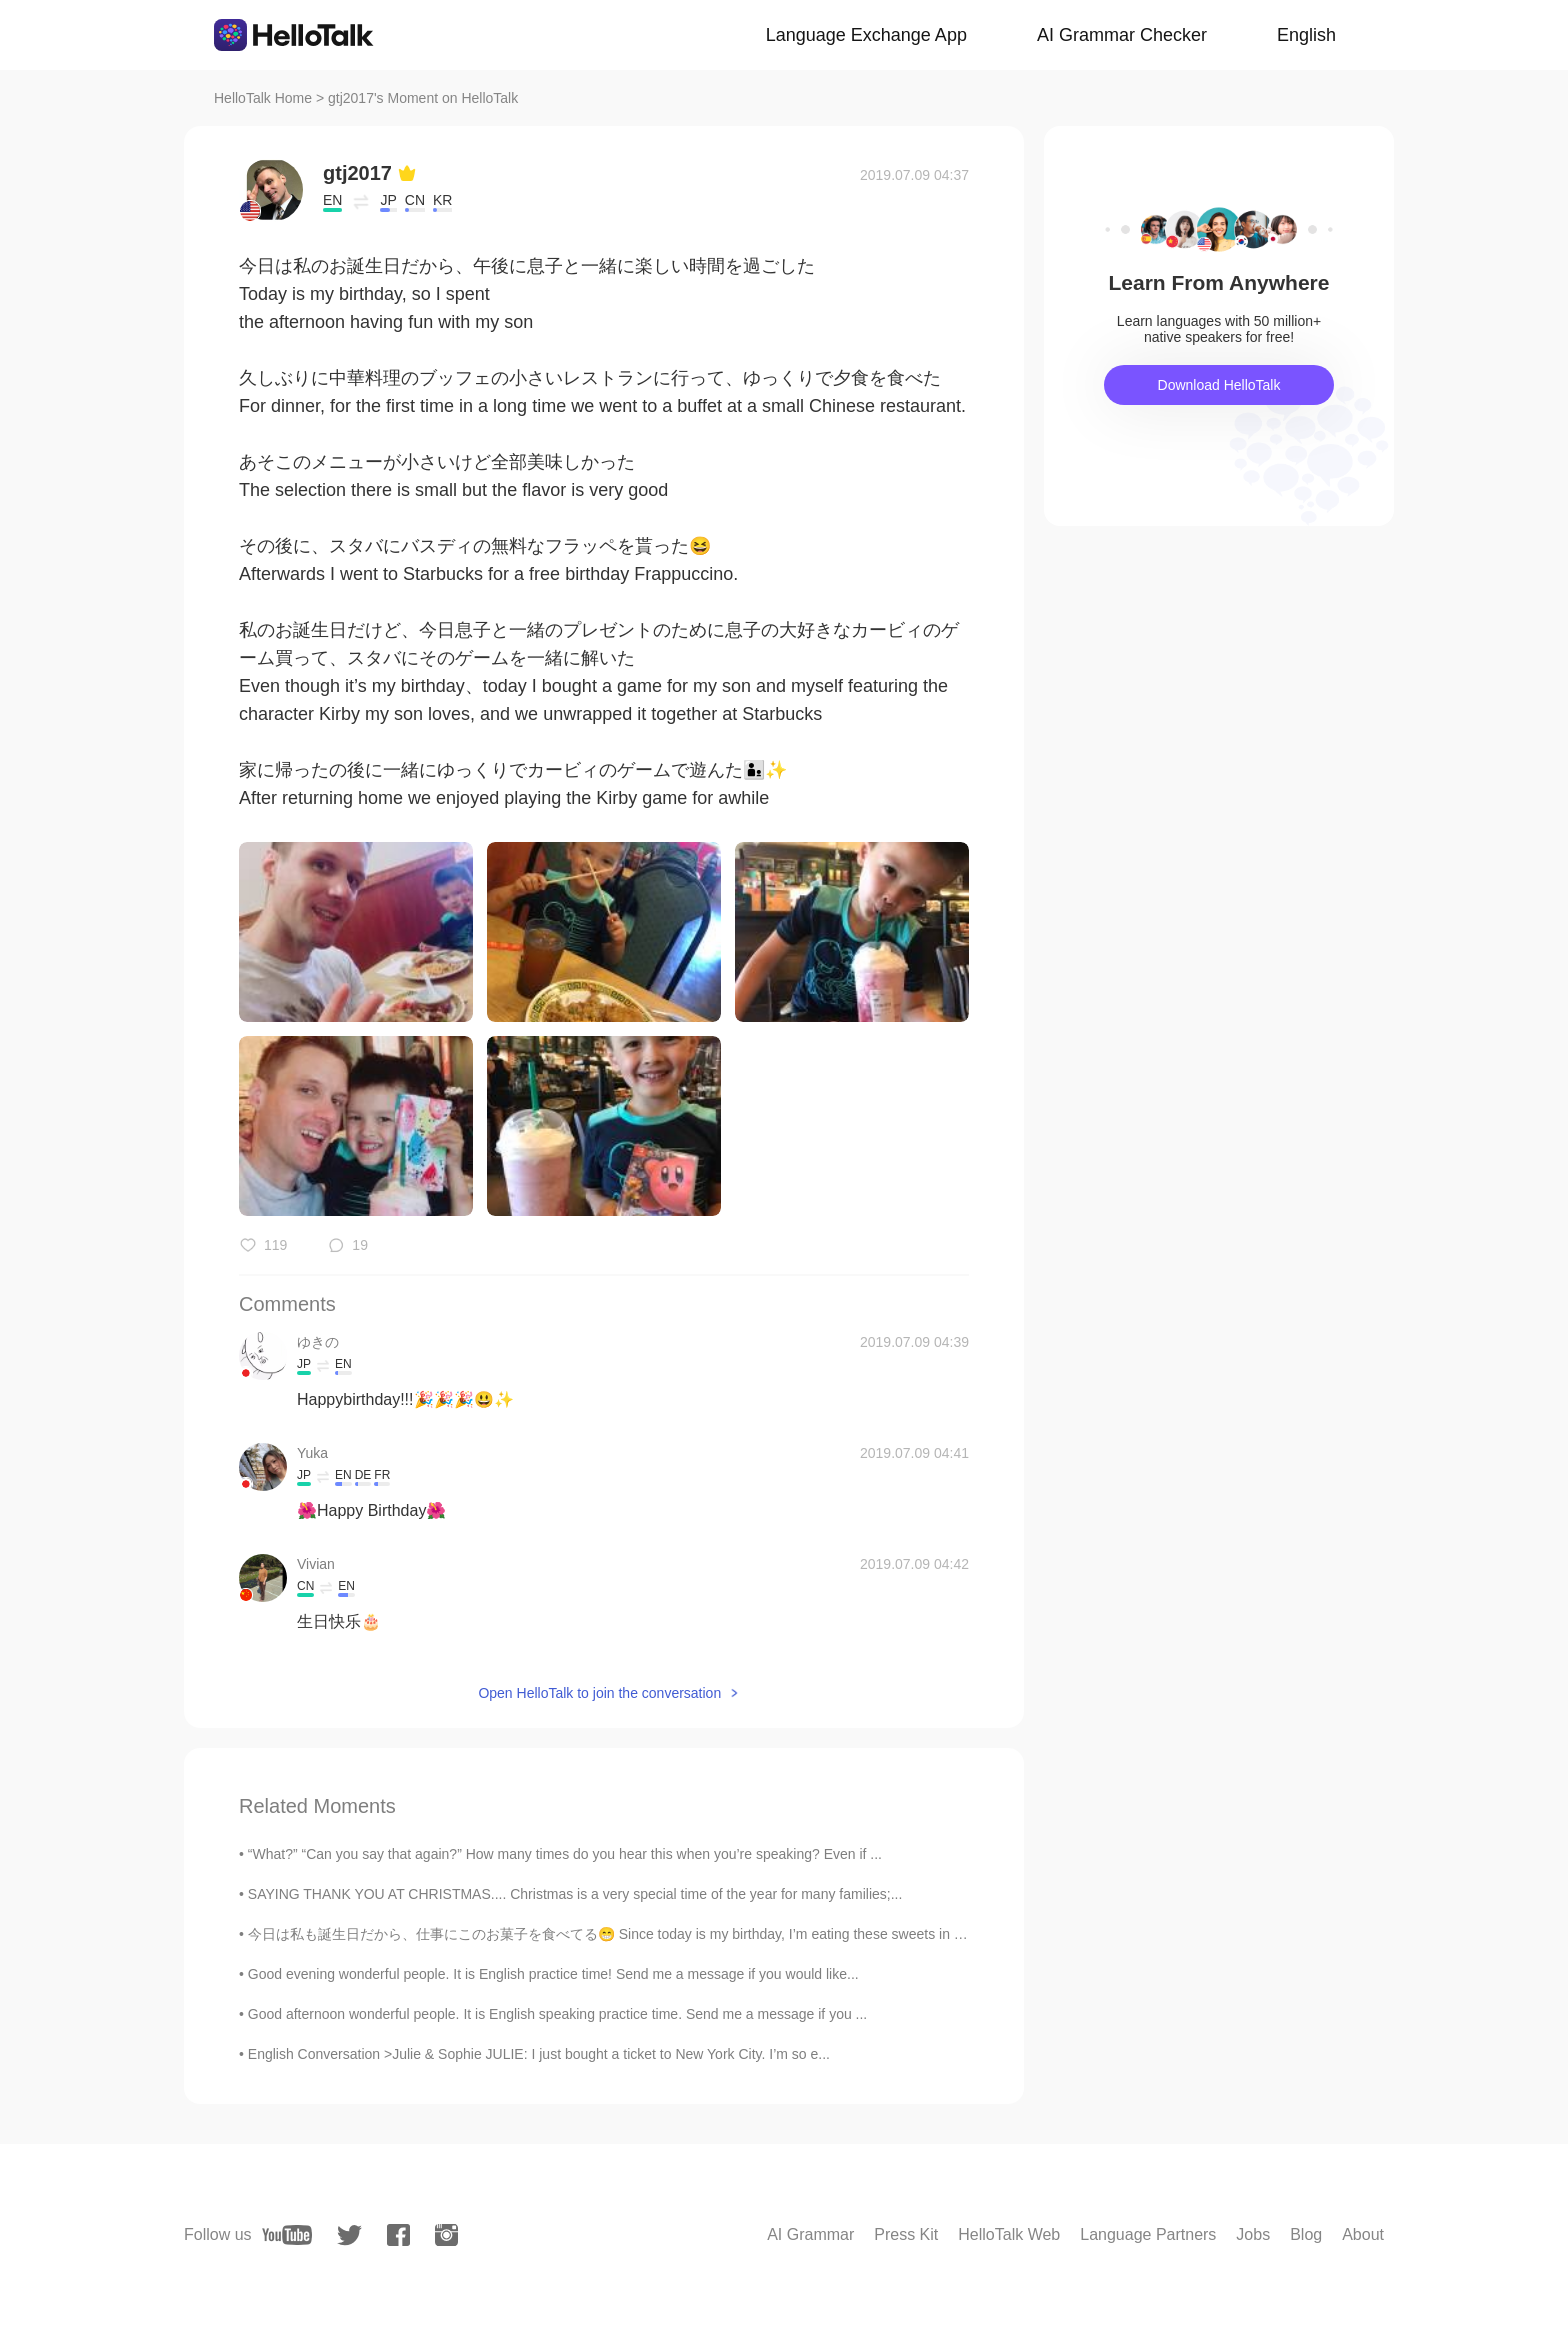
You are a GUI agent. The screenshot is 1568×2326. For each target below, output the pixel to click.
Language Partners (1148, 2234)
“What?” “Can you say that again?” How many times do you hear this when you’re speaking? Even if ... (565, 1854)
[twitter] (349, 2235)
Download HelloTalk (1219, 385)
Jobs (1253, 2234)
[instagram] (446, 2235)
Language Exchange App (866, 35)
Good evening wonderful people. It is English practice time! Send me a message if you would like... (553, 1974)
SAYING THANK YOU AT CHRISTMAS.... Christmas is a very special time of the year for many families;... (575, 1894)
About (1363, 2234)
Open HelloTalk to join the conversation (599, 1693)
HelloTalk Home (263, 98)
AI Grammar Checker (1122, 35)
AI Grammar (810, 2234)
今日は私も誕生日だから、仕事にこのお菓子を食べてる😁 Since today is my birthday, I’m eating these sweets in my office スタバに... (664, 1934)
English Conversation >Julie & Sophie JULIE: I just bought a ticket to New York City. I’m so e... (539, 2054)
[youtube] (287, 2235)
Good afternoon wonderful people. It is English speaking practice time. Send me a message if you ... (557, 2014)
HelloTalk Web (1009, 2234)
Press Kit (906, 2234)
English (1306, 35)
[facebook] (398, 2235)
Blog (1306, 2234)
